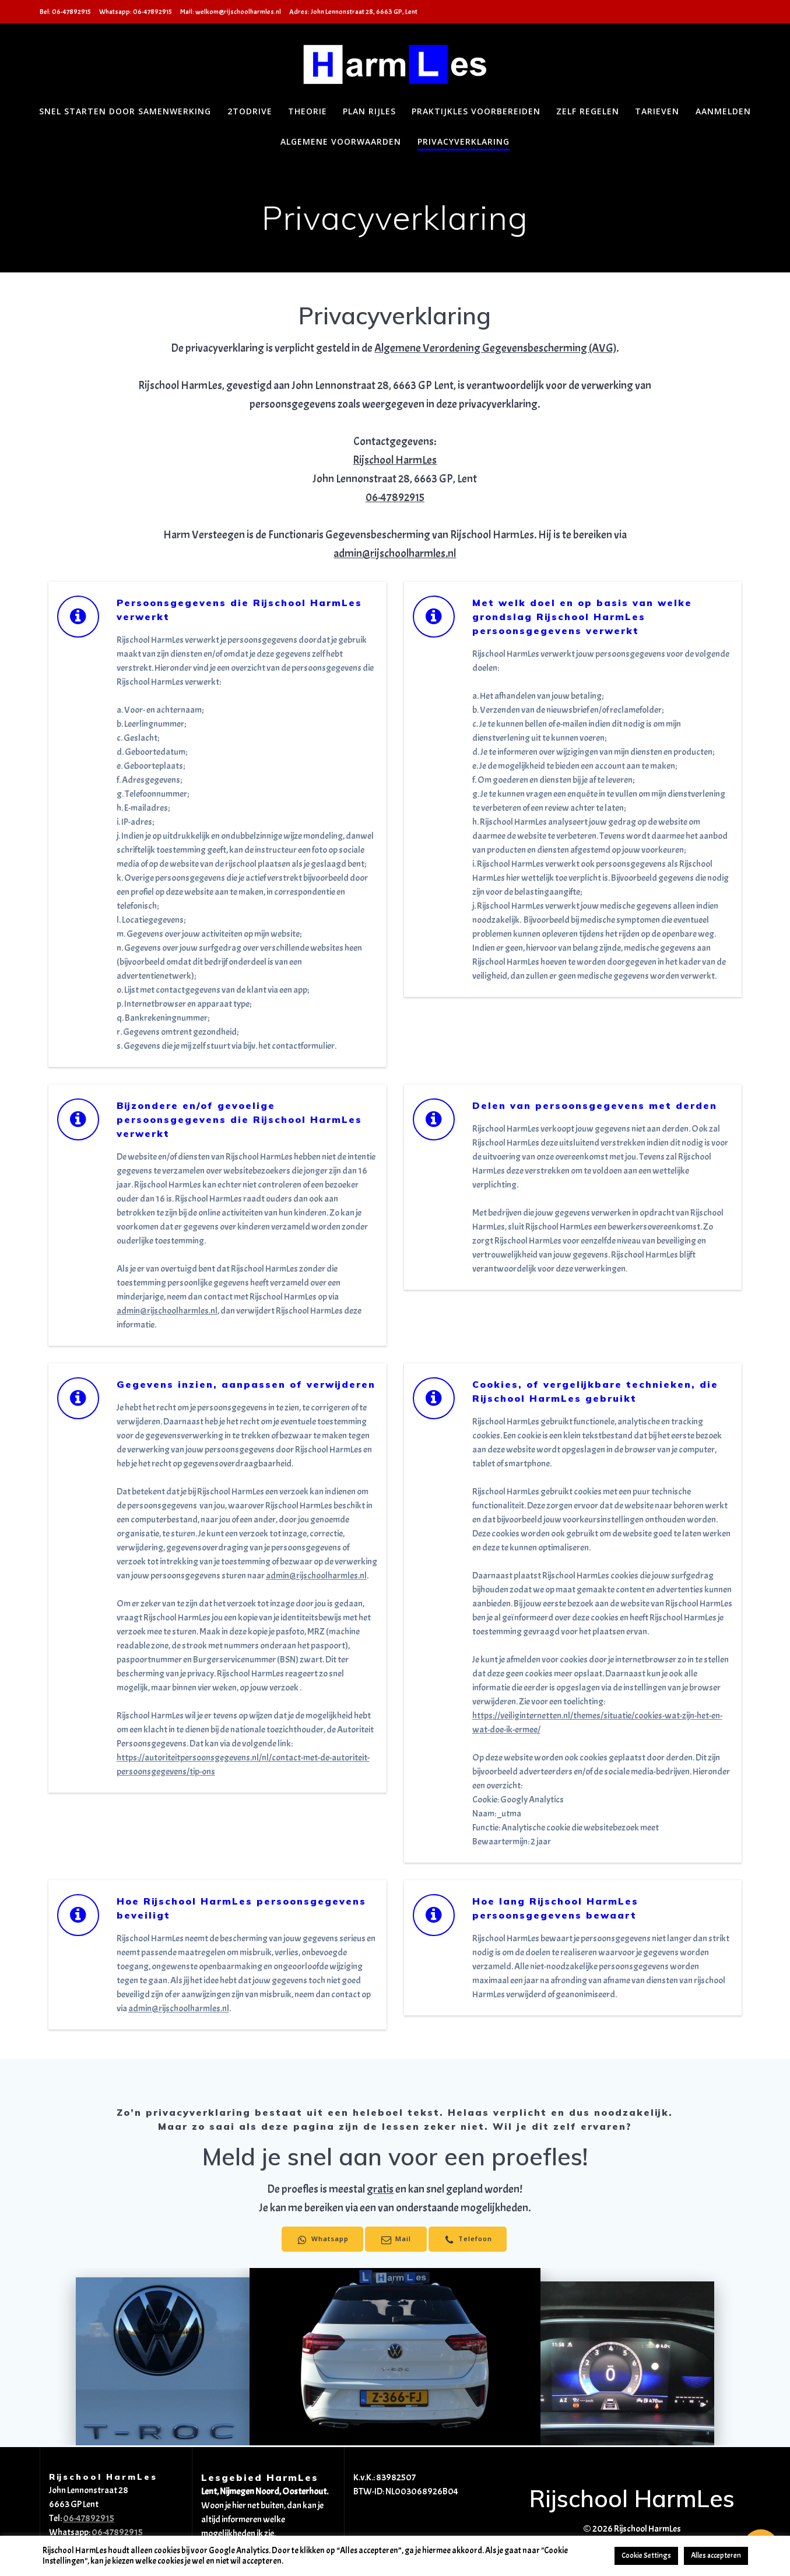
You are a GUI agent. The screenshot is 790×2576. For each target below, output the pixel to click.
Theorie (307, 111)
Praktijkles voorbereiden (476, 111)
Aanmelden (723, 111)
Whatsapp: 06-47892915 (135, 11)
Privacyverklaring (463, 141)
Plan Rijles (369, 111)
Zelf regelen (587, 111)
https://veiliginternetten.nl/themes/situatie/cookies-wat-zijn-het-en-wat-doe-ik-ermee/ (597, 1722)
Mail (395, 2240)
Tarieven (657, 111)
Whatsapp (319, 2240)
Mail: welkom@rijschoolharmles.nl (230, 11)
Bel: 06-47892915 (65, 11)
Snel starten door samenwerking (125, 111)
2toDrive (249, 111)
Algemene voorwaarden (340, 141)
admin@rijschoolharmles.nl (394, 554)
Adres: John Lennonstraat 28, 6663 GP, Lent (353, 11)
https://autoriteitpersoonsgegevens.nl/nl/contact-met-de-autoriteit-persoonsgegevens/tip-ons (243, 1764)
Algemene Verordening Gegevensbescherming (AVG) (495, 348)
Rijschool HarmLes (395, 460)
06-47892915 (395, 498)
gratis (380, 2189)
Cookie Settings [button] (646, 2555)
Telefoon (470, 2240)
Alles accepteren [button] (716, 2555)
